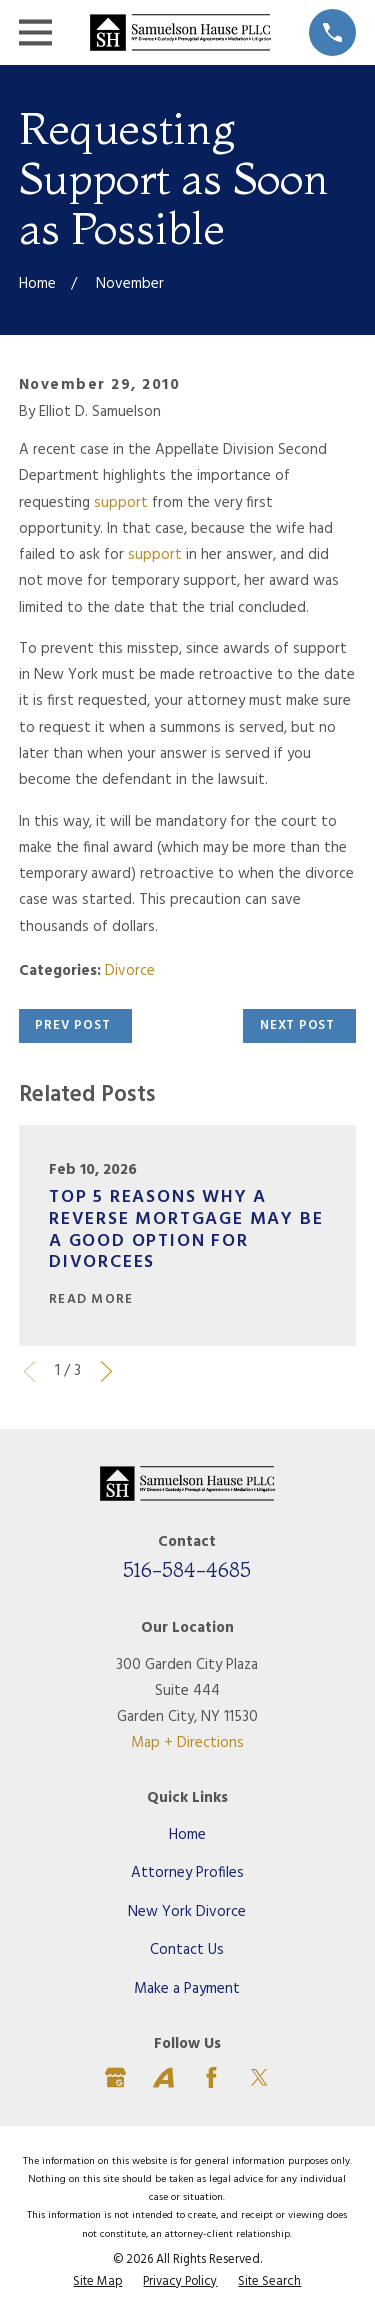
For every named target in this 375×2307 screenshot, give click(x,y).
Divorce (130, 971)
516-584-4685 (187, 1569)
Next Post (297, 1025)
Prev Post (72, 1025)
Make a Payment (187, 1989)
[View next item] (106, 1371)
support (121, 503)
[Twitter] (259, 2077)
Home (187, 1835)
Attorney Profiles (187, 1873)
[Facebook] (211, 2077)
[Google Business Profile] (115, 2077)
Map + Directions (187, 1743)
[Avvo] (163, 2077)
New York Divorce (187, 1912)
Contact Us (187, 1950)
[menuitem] (97, 2283)
